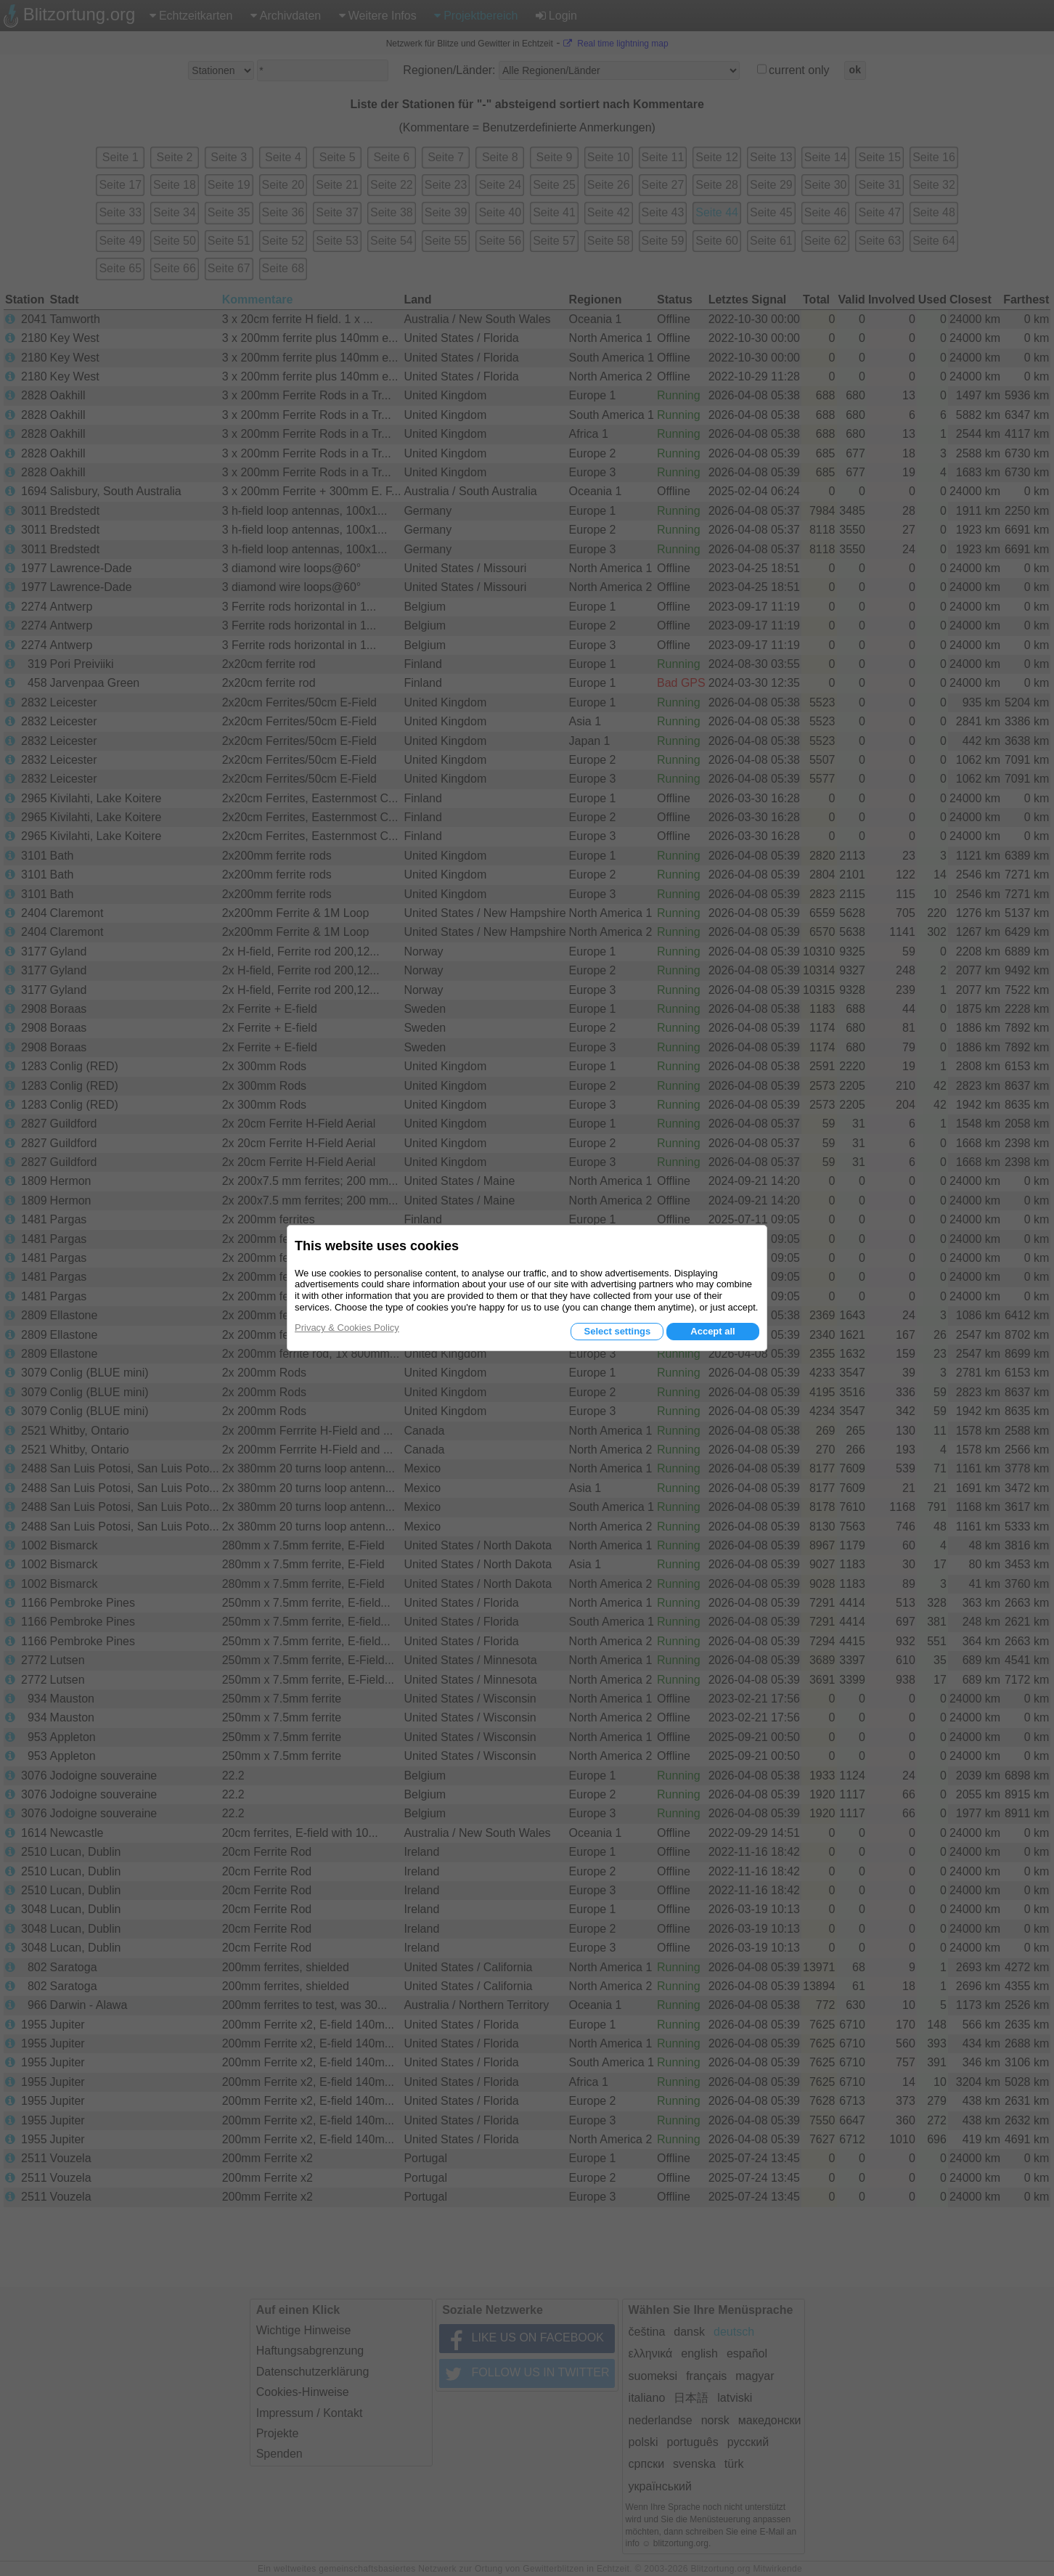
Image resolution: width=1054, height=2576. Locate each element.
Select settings (617, 1331)
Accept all (712, 1331)
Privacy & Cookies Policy (347, 1327)
